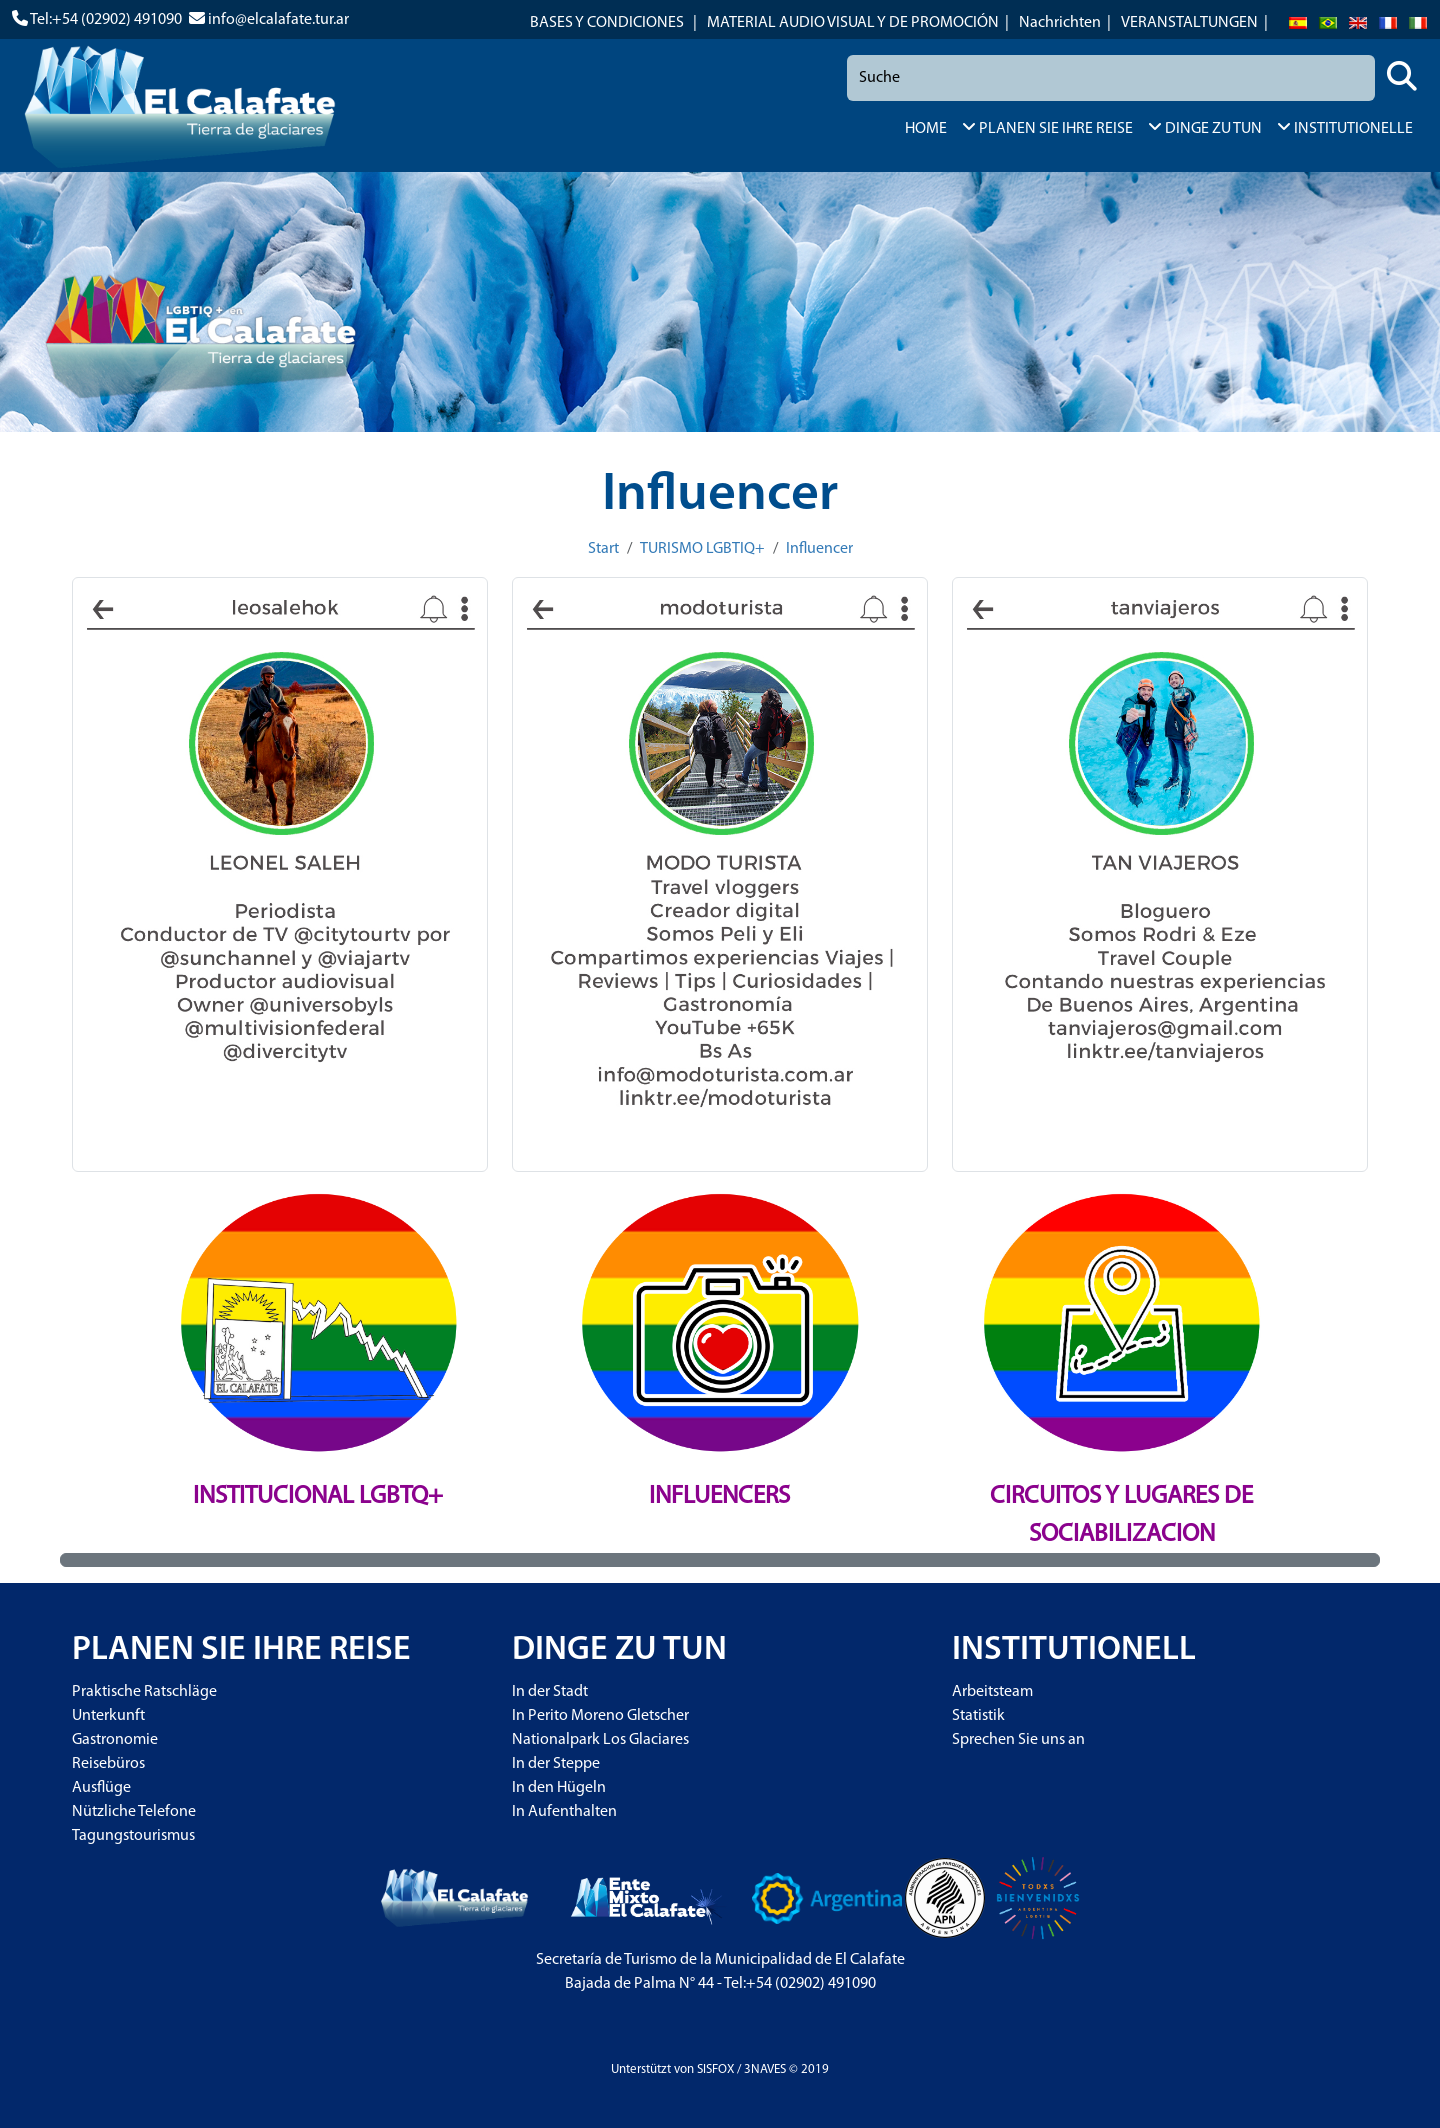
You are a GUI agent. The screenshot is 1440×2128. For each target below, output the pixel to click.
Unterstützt (641, 2069)
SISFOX (715, 2069)
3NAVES (765, 2069)
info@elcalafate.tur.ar (278, 20)
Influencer (819, 549)
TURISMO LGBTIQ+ (702, 549)
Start (603, 549)
